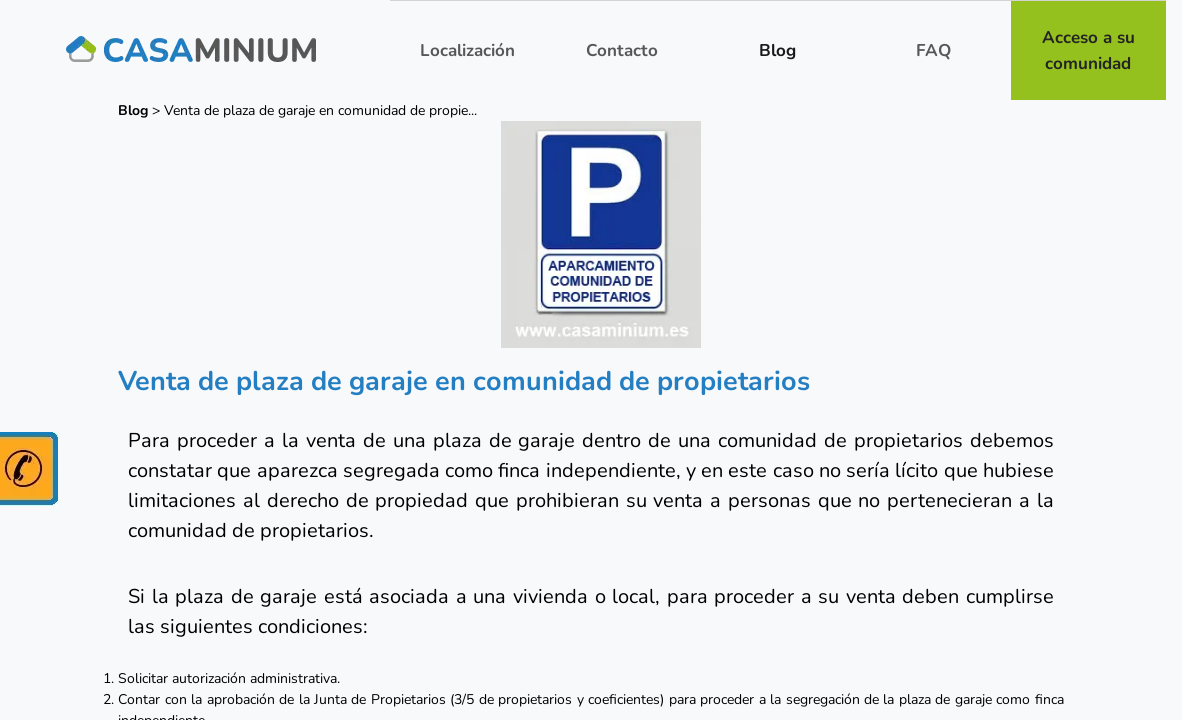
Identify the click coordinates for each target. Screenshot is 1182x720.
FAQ (933, 50)
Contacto (622, 50)
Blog (777, 50)
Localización (467, 50)
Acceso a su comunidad (1088, 50)
